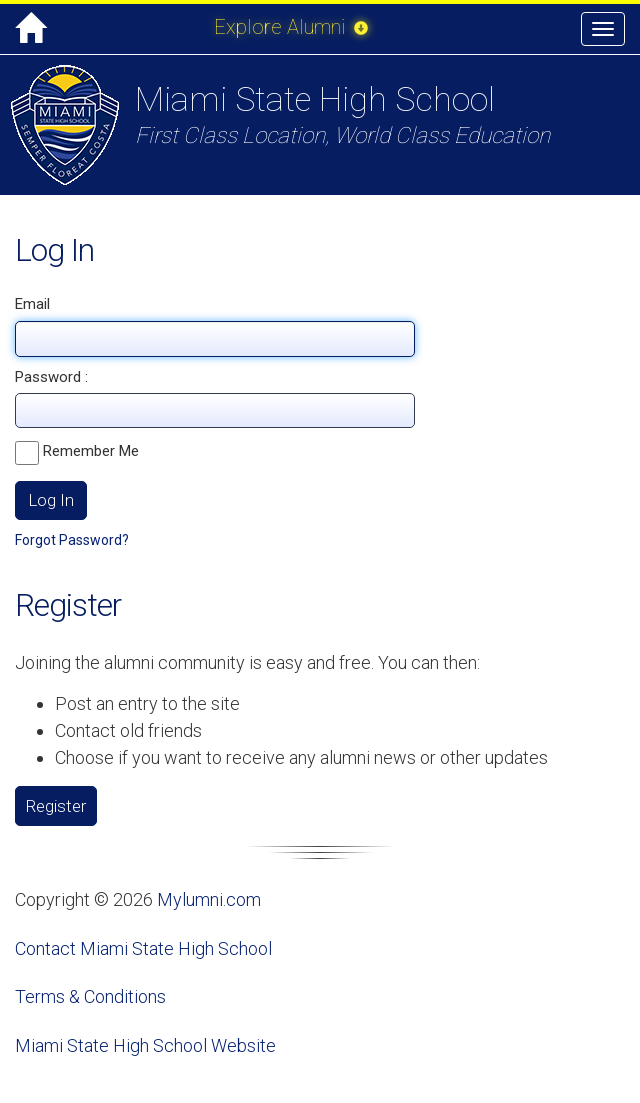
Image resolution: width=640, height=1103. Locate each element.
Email (32, 304)
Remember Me (77, 453)
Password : (51, 377)
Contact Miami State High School (143, 948)
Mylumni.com (209, 899)
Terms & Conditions (90, 996)
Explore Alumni (291, 27)
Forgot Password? (72, 540)
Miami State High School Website (145, 1045)
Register (56, 806)
